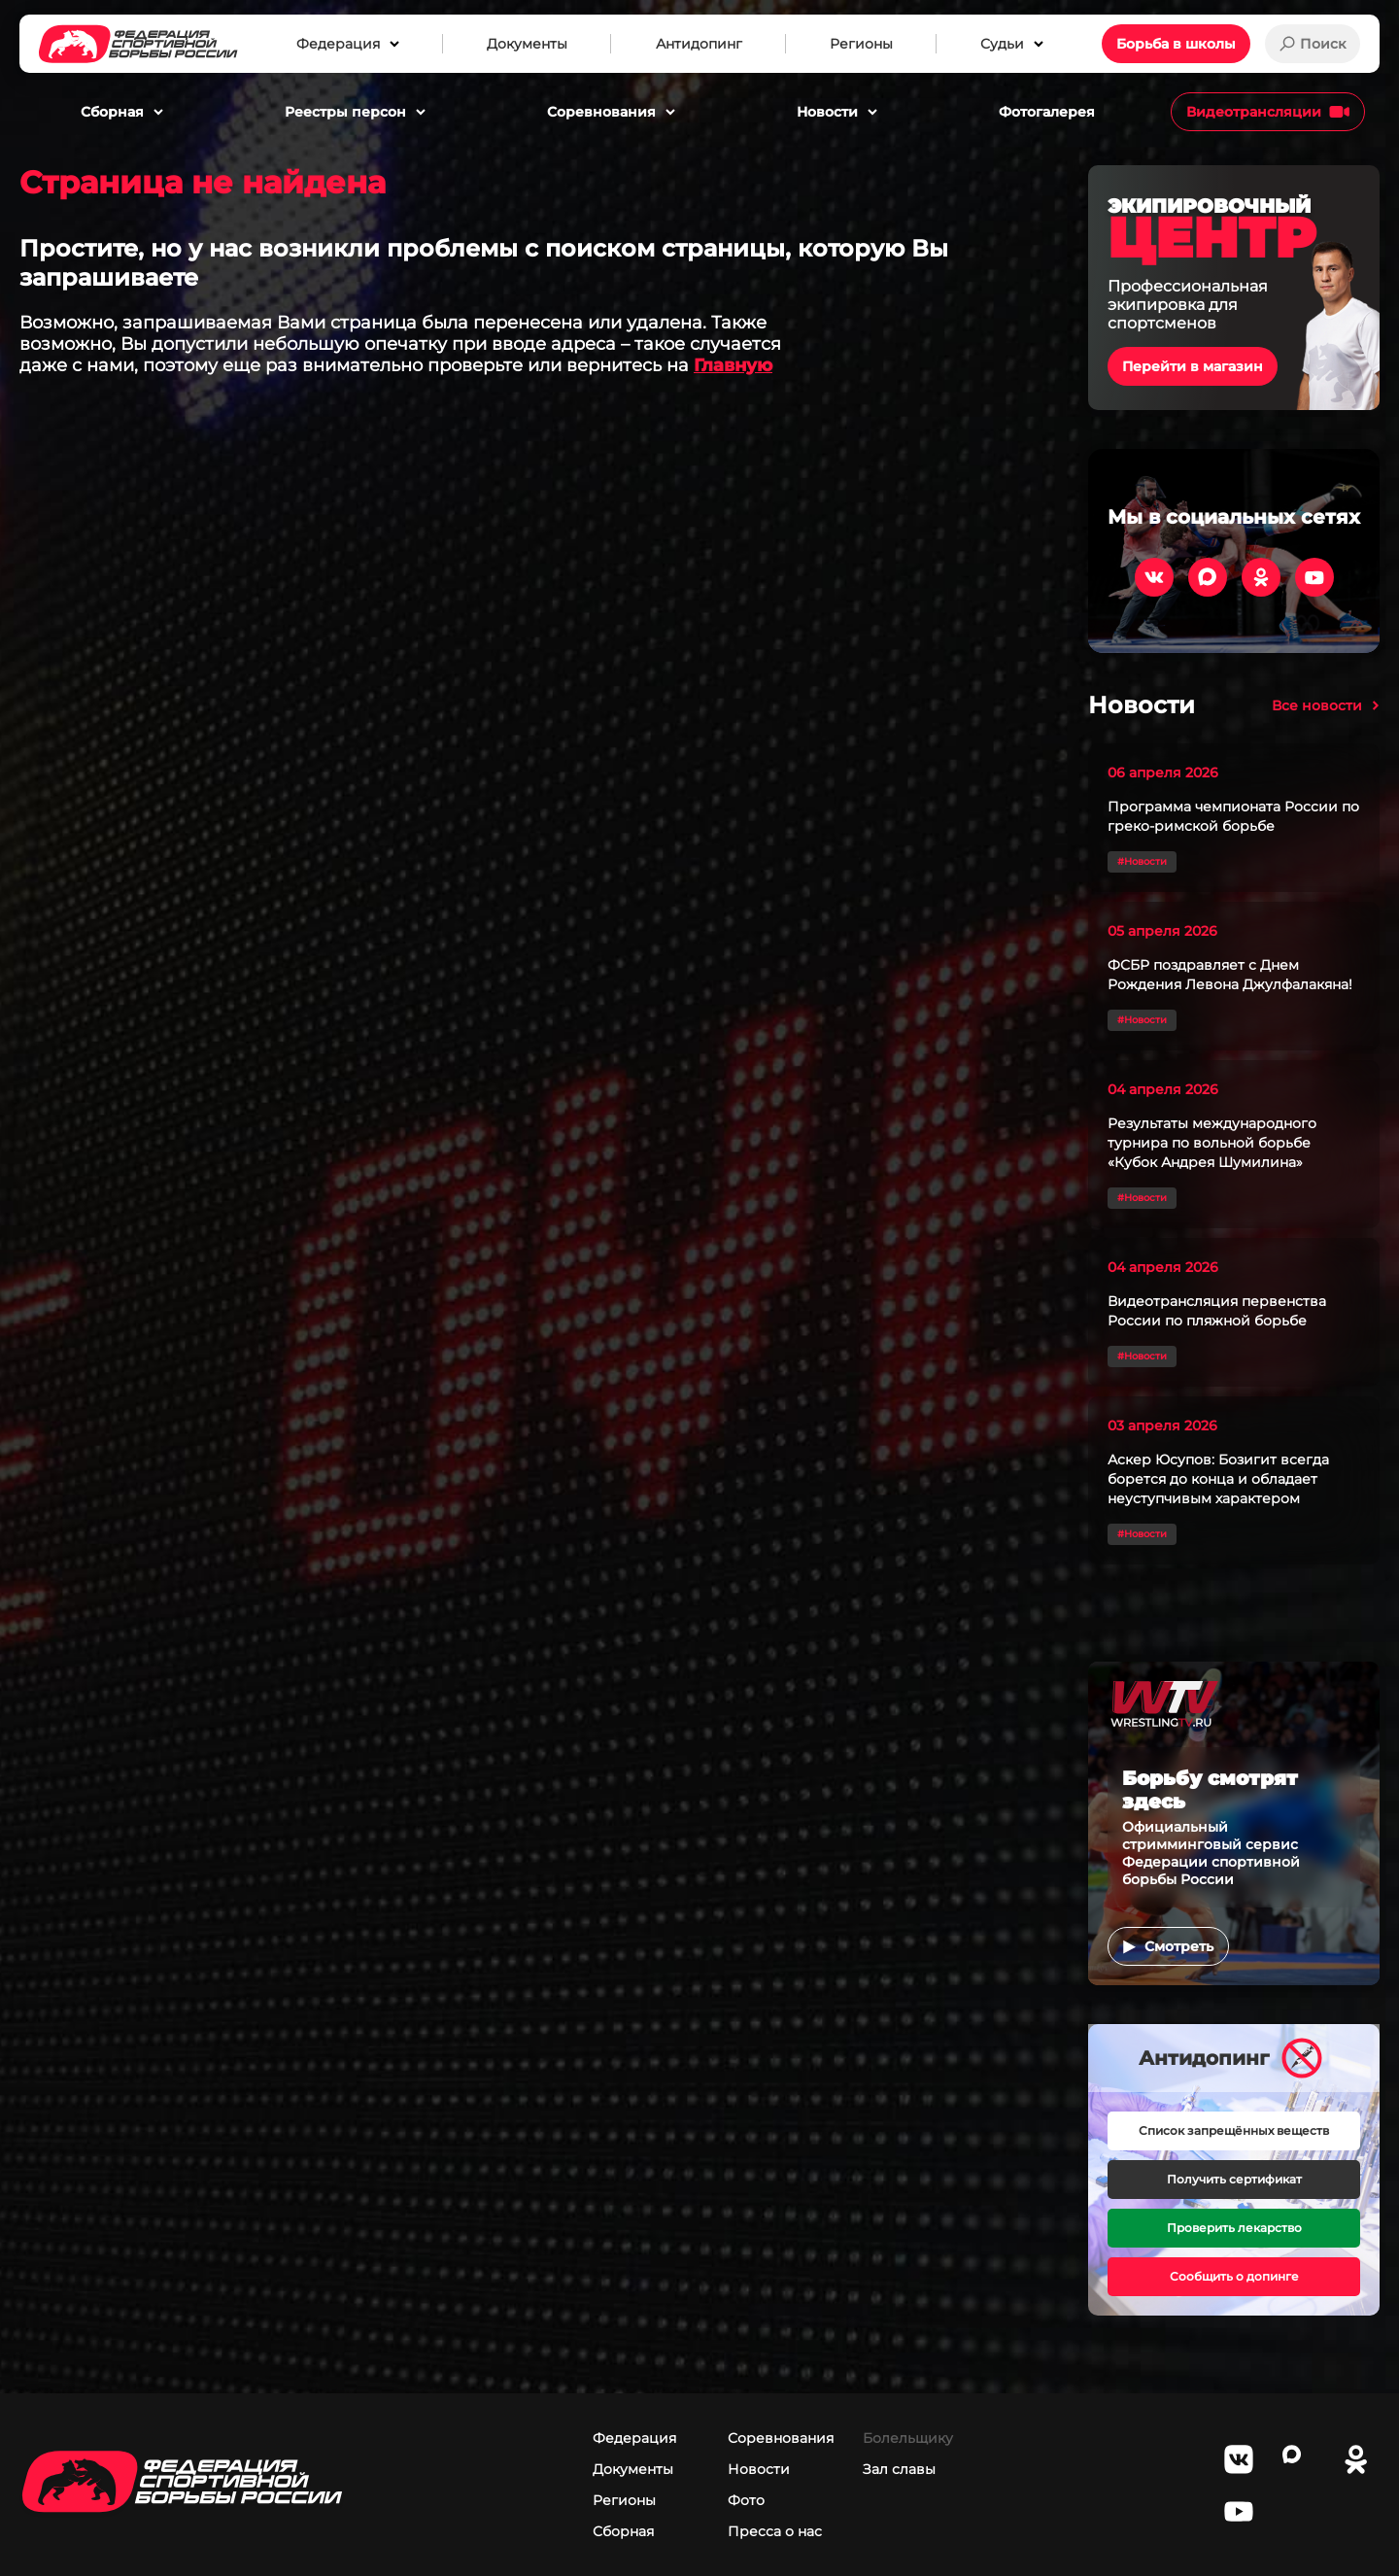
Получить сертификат (1234, 2179)
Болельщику (908, 2438)
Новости (759, 2469)
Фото (746, 2500)
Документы (633, 2469)
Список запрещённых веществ (1234, 2130)
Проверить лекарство (1234, 2227)
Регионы (624, 2500)
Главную (733, 365)
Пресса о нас (775, 2531)
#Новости (1142, 861)
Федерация (634, 2438)
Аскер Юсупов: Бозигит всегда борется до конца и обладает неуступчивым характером (1218, 1479)
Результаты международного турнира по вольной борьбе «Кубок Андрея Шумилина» (1212, 1143)
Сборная (623, 2531)
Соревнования (781, 2438)
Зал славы (899, 2469)
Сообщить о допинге (1234, 2276)
